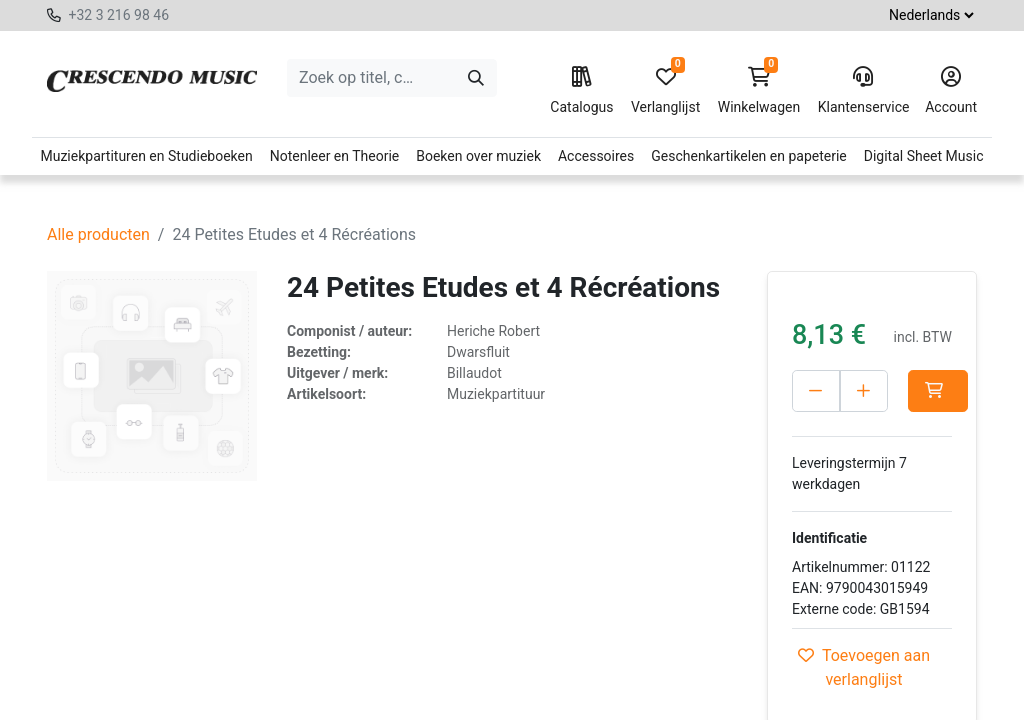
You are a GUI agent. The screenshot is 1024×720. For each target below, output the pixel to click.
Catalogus (581, 91)
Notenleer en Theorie (335, 156)
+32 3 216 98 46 (118, 15)
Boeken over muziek (478, 156)
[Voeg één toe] (864, 391)
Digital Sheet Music (924, 156)
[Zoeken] (476, 78)
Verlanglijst (665, 91)
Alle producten (98, 234)
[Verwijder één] (816, 391)
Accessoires (596, 156)
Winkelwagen (759, 91)
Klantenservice (863, 91)
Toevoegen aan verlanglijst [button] (864, 667)
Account (951, 91)
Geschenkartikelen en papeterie (749, 156)
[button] (938, 391)
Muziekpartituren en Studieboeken (146, 156)
